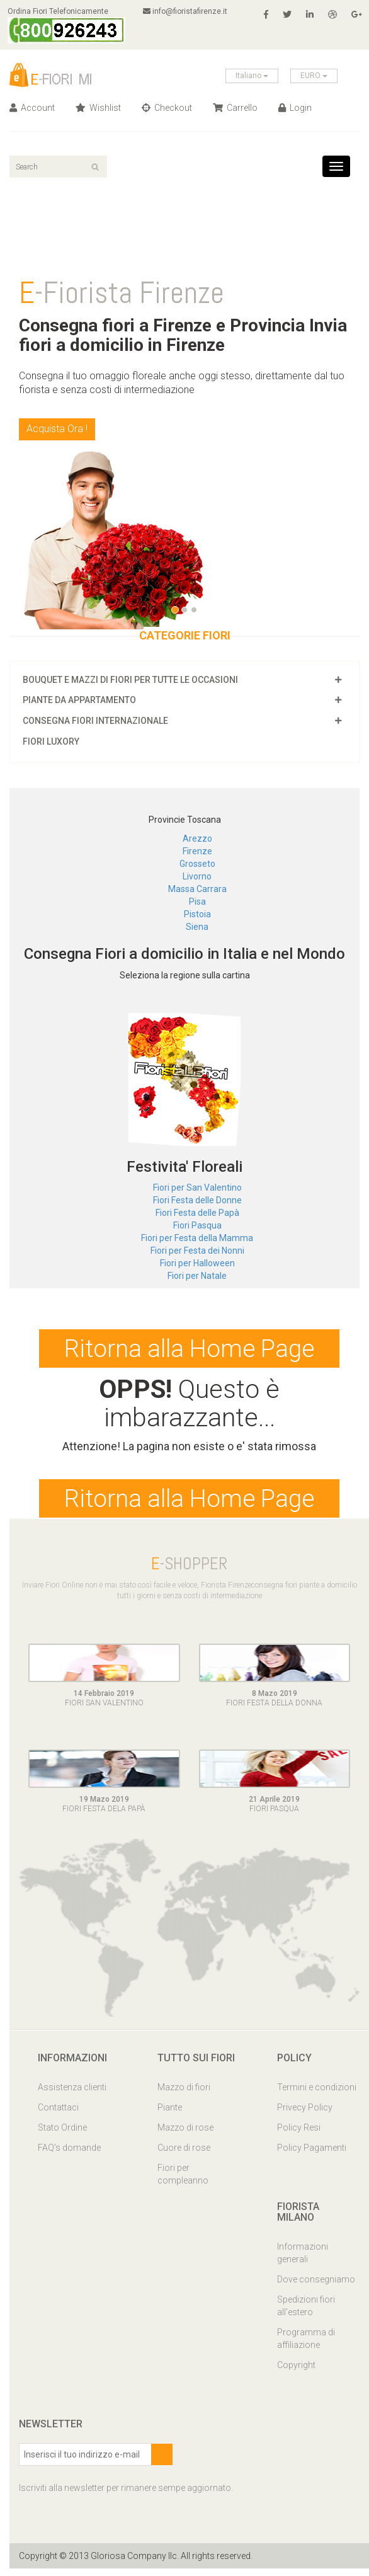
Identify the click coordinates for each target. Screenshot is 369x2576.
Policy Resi (299, 2134)
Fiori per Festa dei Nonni (197, 1250)
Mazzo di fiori (183, 2094)
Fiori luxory (51, 741)
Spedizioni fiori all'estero (306, 2313)
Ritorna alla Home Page (189, 1350)
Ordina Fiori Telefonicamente (68, 25)
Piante (169, 2114)
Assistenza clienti (72, 2094)
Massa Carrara (197, 889)
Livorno (197, 876)
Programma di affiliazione (306, 2346)
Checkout (167, 108)
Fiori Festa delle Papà (197, 1213)
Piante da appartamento (79, 700)
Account (32, 108)
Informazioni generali (302, 2260)
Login (295, 108)
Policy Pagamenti (311, 2155)
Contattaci (58, 2114)
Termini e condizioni (316, 2094)
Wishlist (98, 108)
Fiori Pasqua (197, 1225)
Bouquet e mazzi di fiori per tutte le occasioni (130, 680)
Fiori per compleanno (182, 2181)
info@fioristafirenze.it (189, 11)
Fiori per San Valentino (197, 1187)
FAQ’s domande (69, 2155)
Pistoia (197, 914)
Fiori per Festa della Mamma (197, 1238)
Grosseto (197, 864)
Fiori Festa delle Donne (197, 1200)
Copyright (296, 2372)
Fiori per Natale (197, 1276)
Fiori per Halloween (197, 1263)
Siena (197, 927)
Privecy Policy (304, 2114)
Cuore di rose (183, 2155)
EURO (313, 75)
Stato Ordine (62, 2134)
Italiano (252, 75)
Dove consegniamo (316, 2287)
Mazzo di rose (185, 2134)
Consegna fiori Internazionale (95, 721)
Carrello (235, 108)
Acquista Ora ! (57, 429)
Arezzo (197, 838)
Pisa (197, 901)
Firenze (197, 851)
